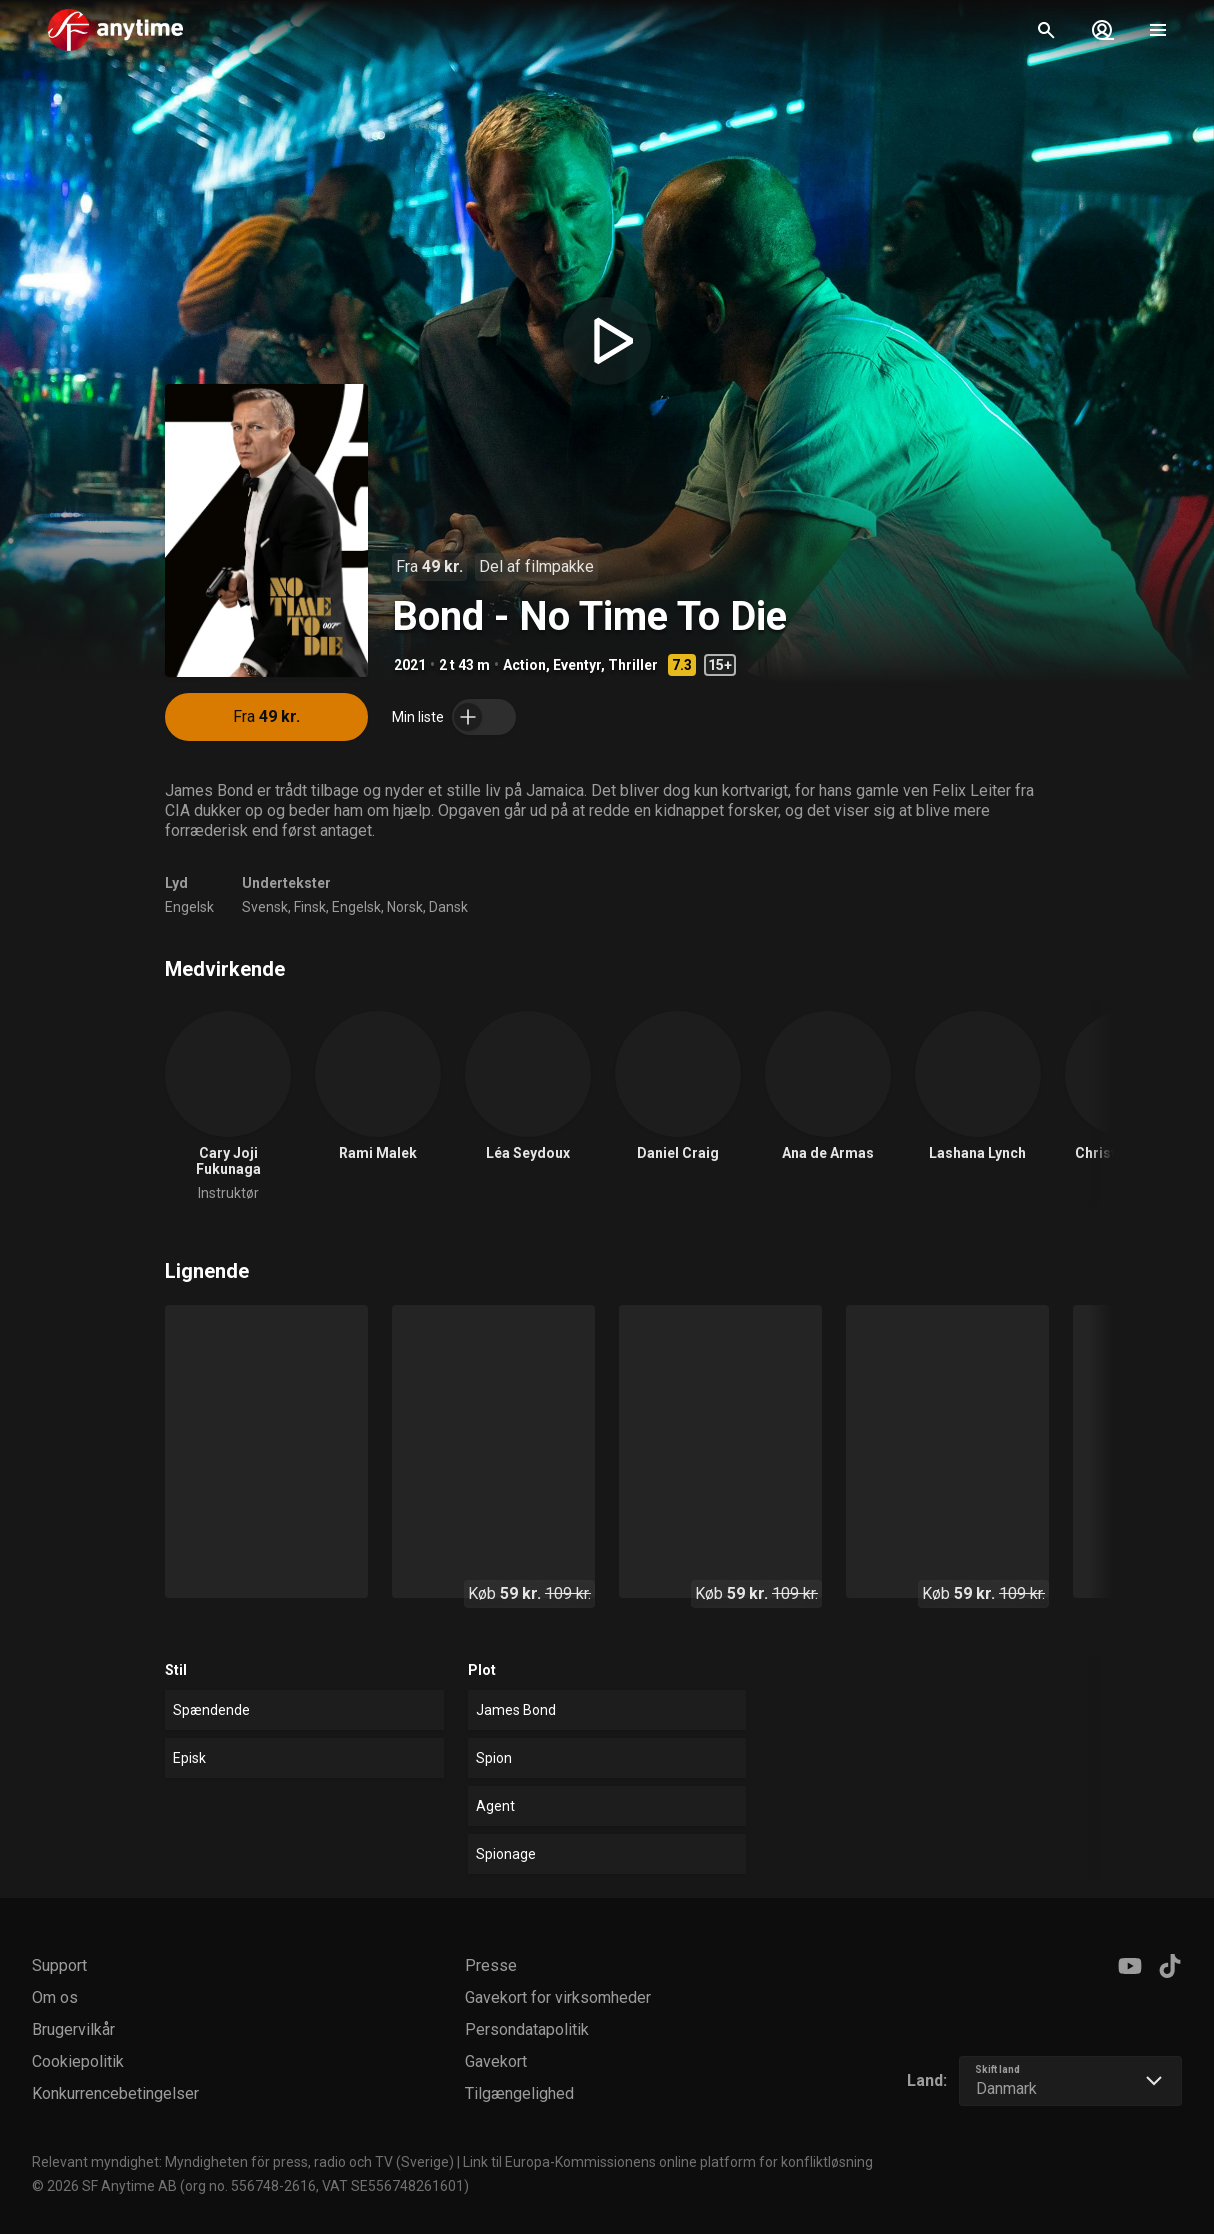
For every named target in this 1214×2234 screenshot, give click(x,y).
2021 (410, 665)
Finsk (310, 907)
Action (524, 665)
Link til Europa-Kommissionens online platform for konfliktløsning (668, 2162)
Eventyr (577, 665)
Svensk (265, 907)
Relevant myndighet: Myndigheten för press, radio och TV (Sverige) (243, 2162)
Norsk (405, 907)
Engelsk (189, 907)
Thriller (633, 665)
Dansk (448, 907)
